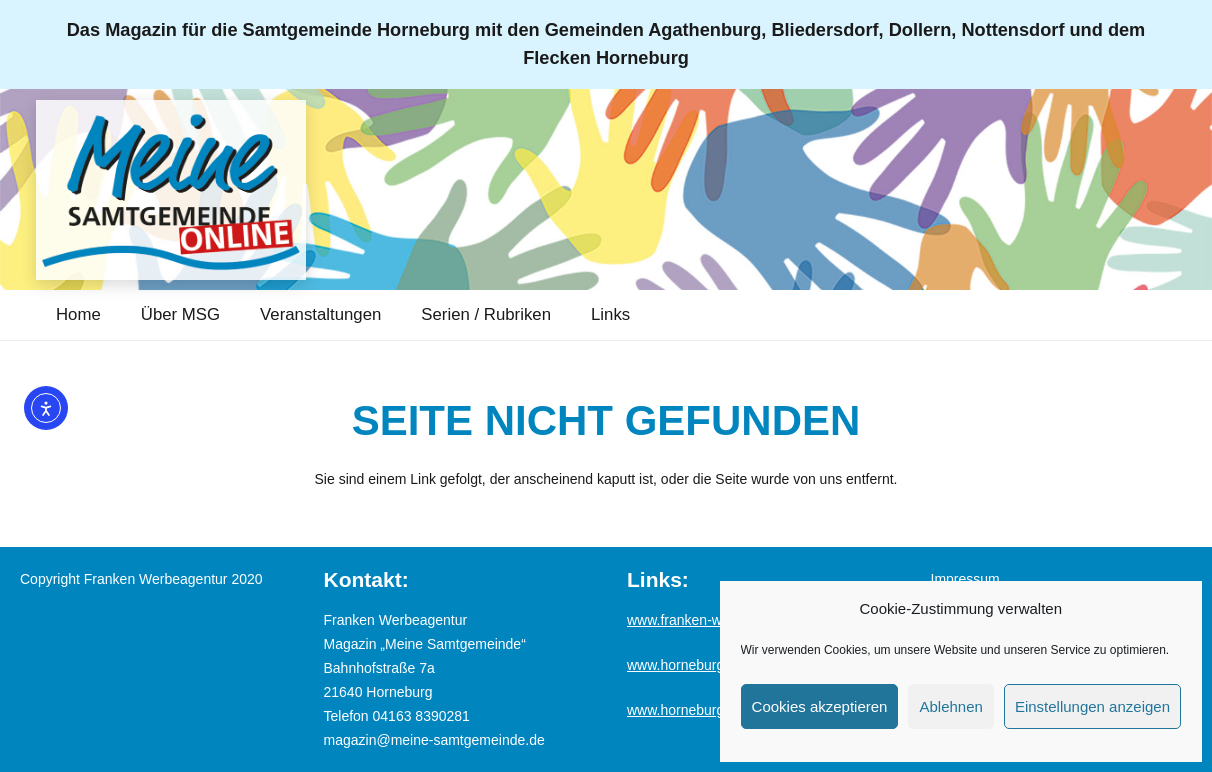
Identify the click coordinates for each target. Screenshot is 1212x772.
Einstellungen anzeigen (1092, 706)
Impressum (965, 579)
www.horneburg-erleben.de (711, 710)
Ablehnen (950, 706)
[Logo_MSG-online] (171, 190)
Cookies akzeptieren (820, 706)
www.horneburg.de (685, 665)
